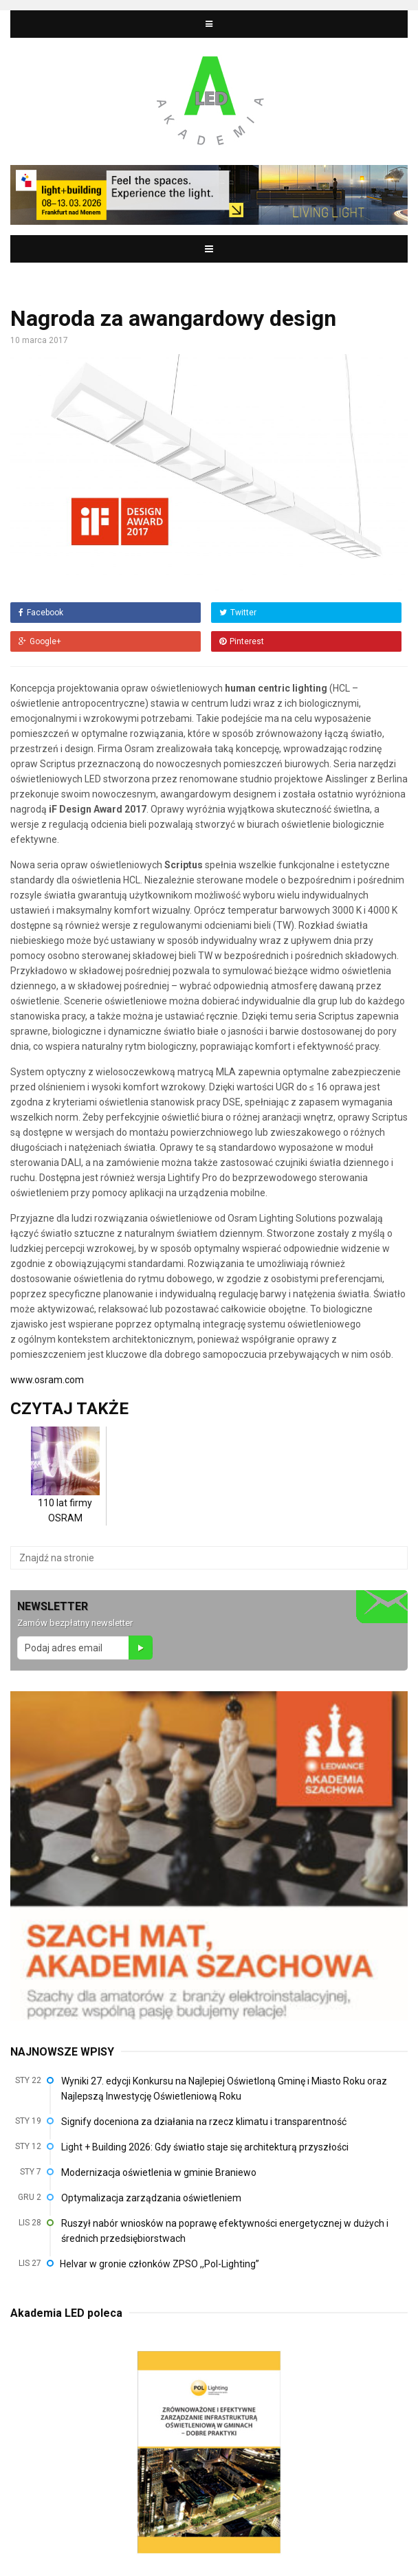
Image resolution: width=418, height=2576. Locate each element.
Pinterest (241, 641)
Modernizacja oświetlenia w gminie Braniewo (158, 2172)
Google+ (40, 641)
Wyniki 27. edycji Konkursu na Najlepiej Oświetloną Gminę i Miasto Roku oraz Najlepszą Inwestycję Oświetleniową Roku (224, 2089)
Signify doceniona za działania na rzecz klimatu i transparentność (203, 2121)
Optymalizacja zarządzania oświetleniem (151, 2197)
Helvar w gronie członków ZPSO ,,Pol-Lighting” (159, 2263)
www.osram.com (47, 1379)
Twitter (237, 612)
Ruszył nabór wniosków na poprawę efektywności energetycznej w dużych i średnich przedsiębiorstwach (224, 2231)
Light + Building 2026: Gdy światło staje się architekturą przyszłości (205, 2147)
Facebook (41, 612)
